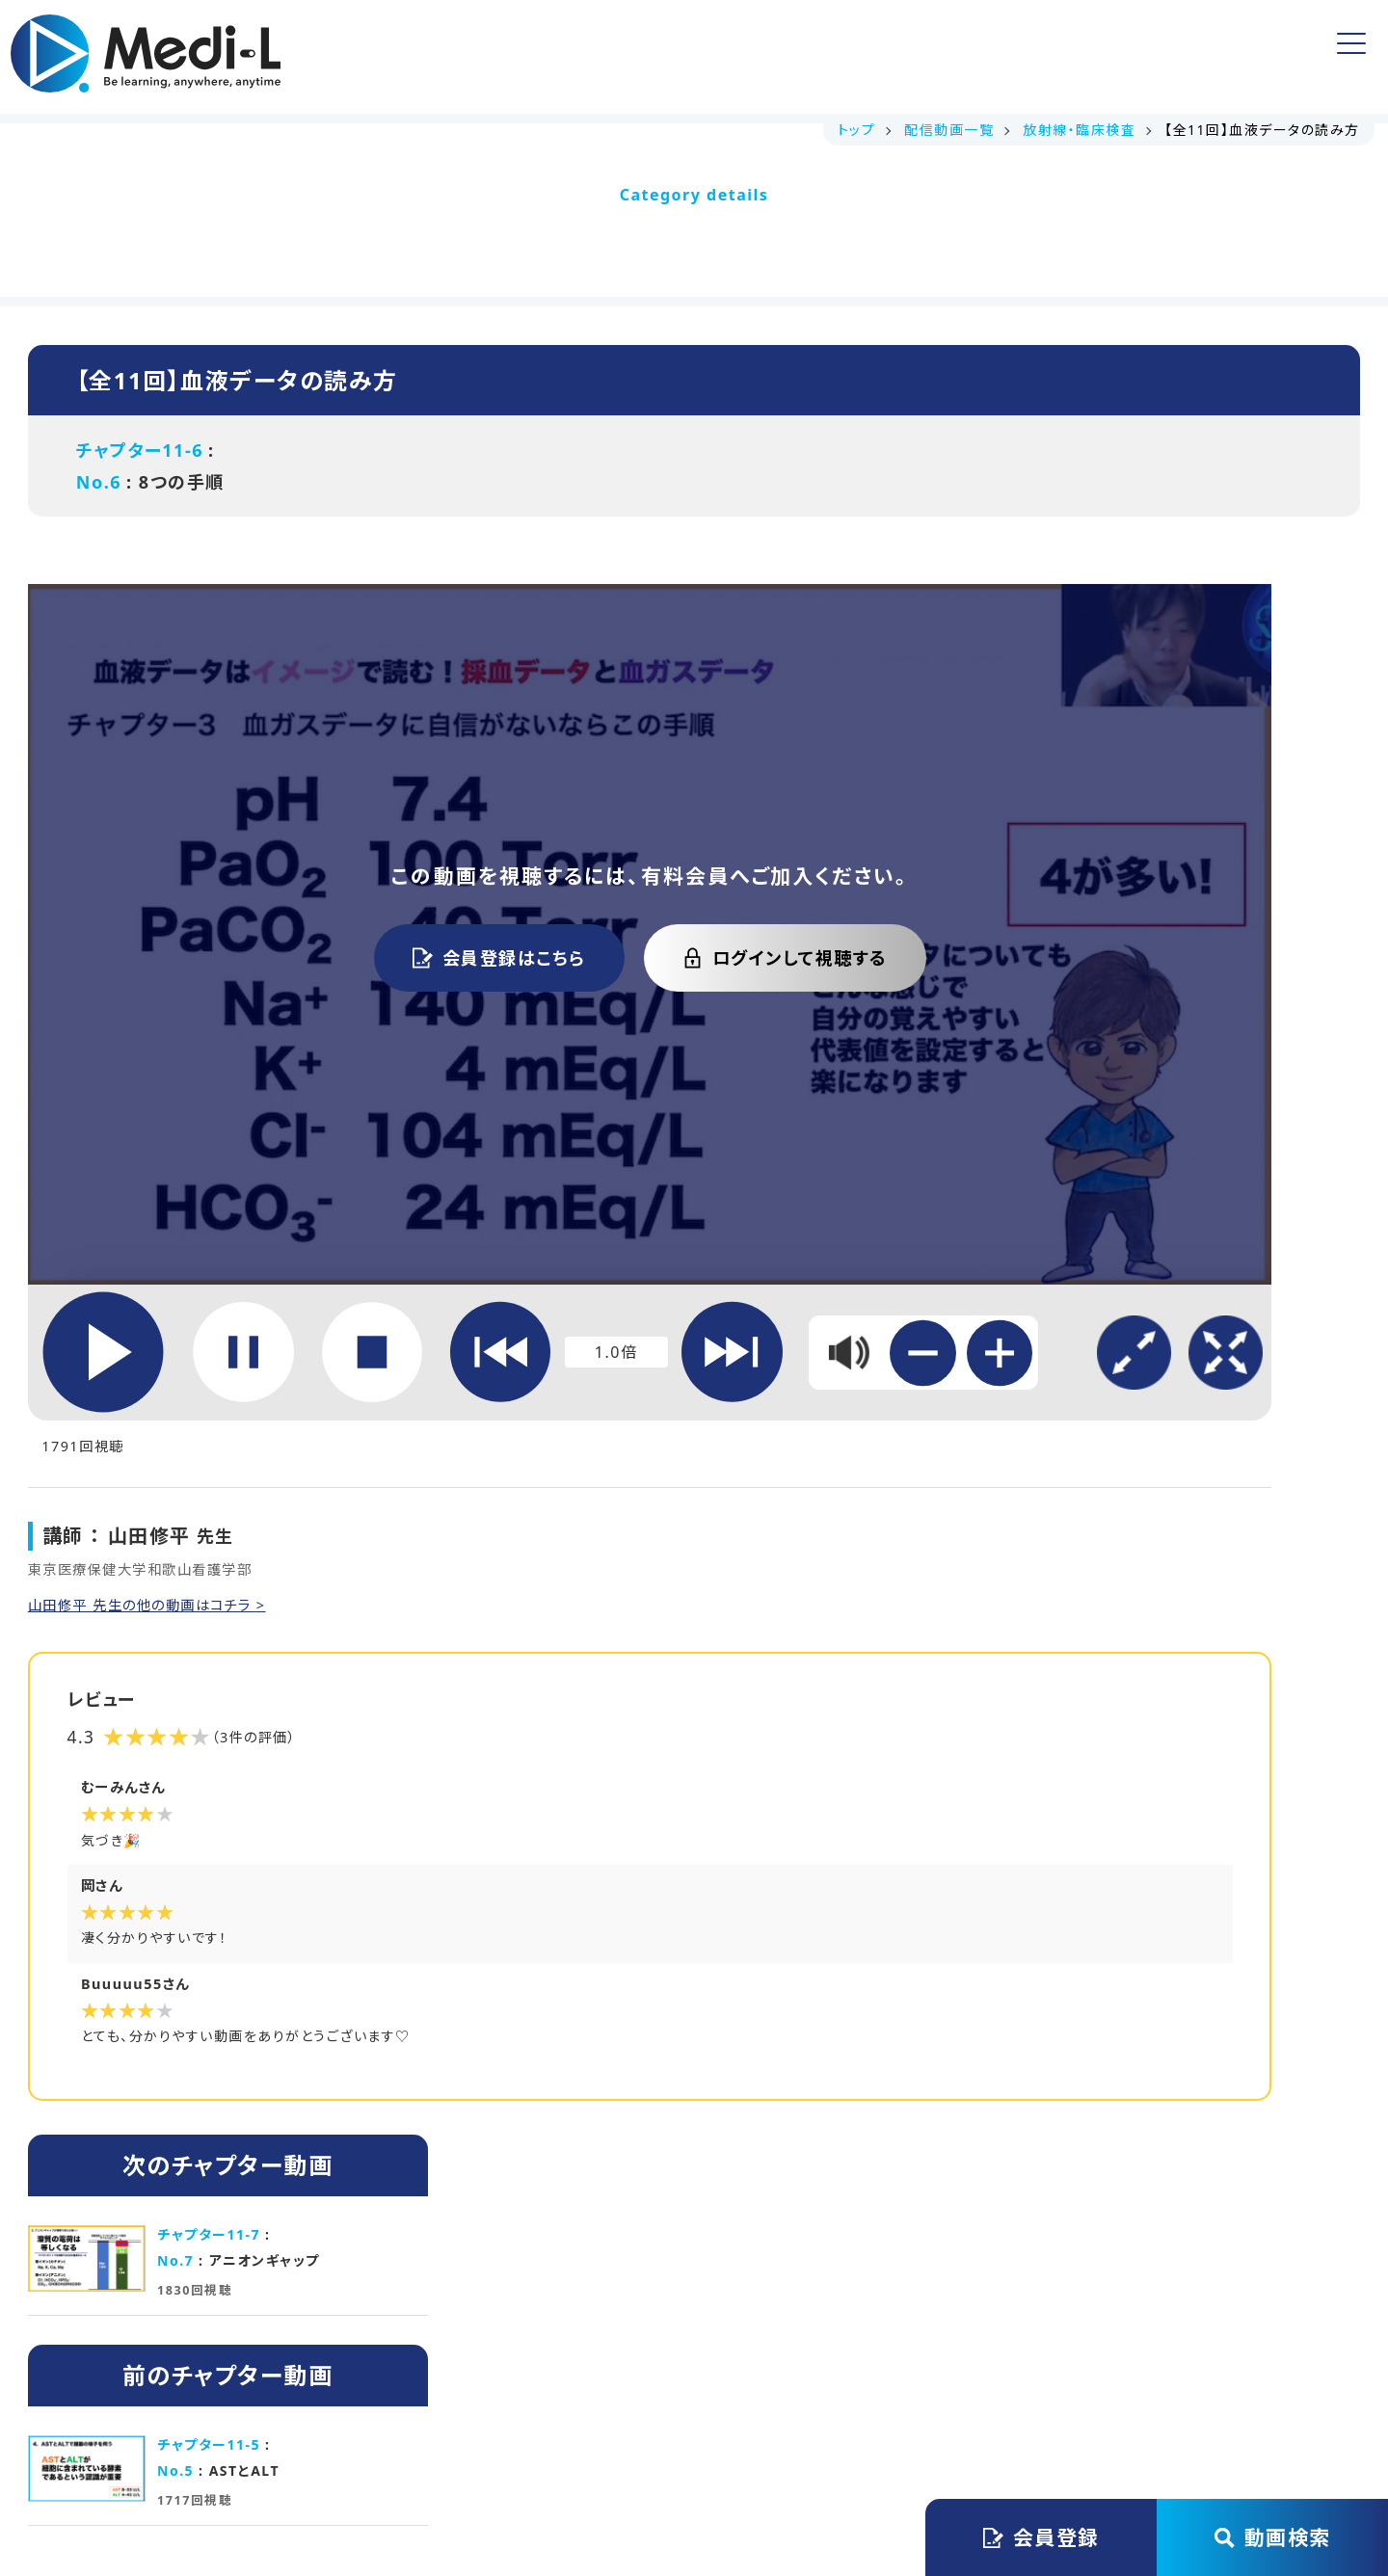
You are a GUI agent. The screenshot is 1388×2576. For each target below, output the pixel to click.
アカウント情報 (945, 56)
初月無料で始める (862, 2125)
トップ (383, 56)
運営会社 (446, 2372)
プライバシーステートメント (725, 2372)
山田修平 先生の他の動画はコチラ (157, 1364)
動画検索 (1272, 2537)
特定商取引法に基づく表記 (960, 2372)
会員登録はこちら (319, 856)
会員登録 (1116, 56)
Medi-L (727, 2481)
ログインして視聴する (604, 856)
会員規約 (553, 2372)
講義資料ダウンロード (527, 56)
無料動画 (681, 56)
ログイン (1268, 56)
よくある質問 (802, 56)
